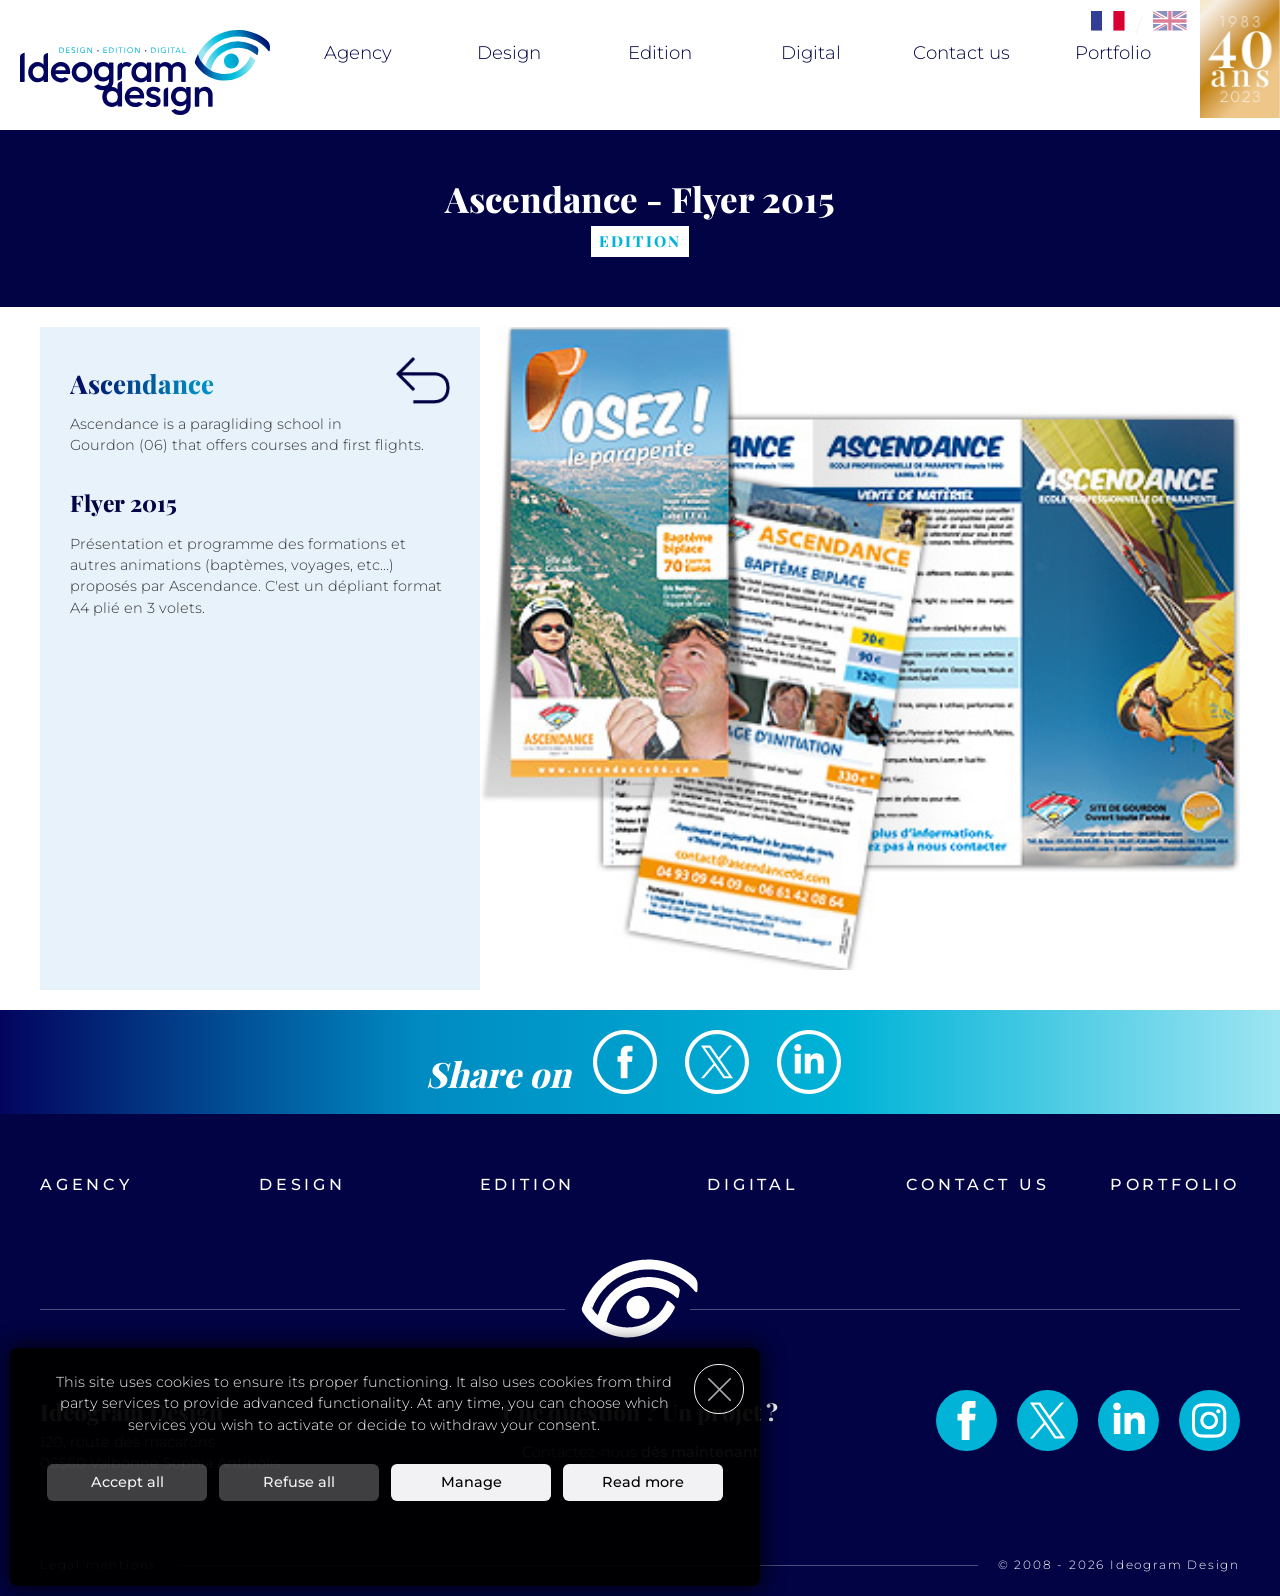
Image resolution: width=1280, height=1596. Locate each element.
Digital (811, 53)
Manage (471, 1481)
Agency (358, 53)
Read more (643, 1481)
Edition (660, 53)
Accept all (127, 1481)
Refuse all (299, 1481)
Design (509, 53)
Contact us (961, 53)
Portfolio (1113, 53)
